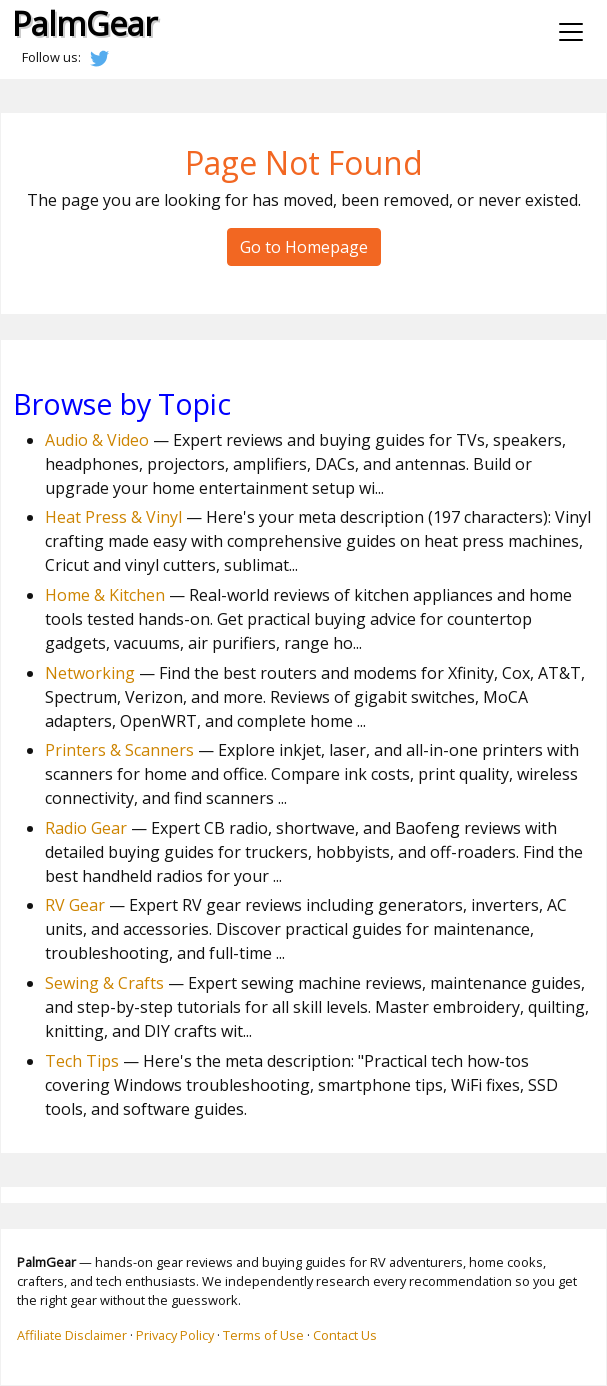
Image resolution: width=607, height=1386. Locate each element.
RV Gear (75, 905)
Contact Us (345, 1335)
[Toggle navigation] (571, 32)
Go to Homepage (304, 247)
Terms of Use (263, 1335)
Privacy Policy (175, 1335)
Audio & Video (97, 440)
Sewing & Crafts (104, 983)
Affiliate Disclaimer (72, 1335)
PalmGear (84, 23)
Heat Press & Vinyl (113, 517)
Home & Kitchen (105, 595)
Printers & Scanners (119, 750)
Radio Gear (86, 828)
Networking (90, 673)
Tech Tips (82, 1061)
